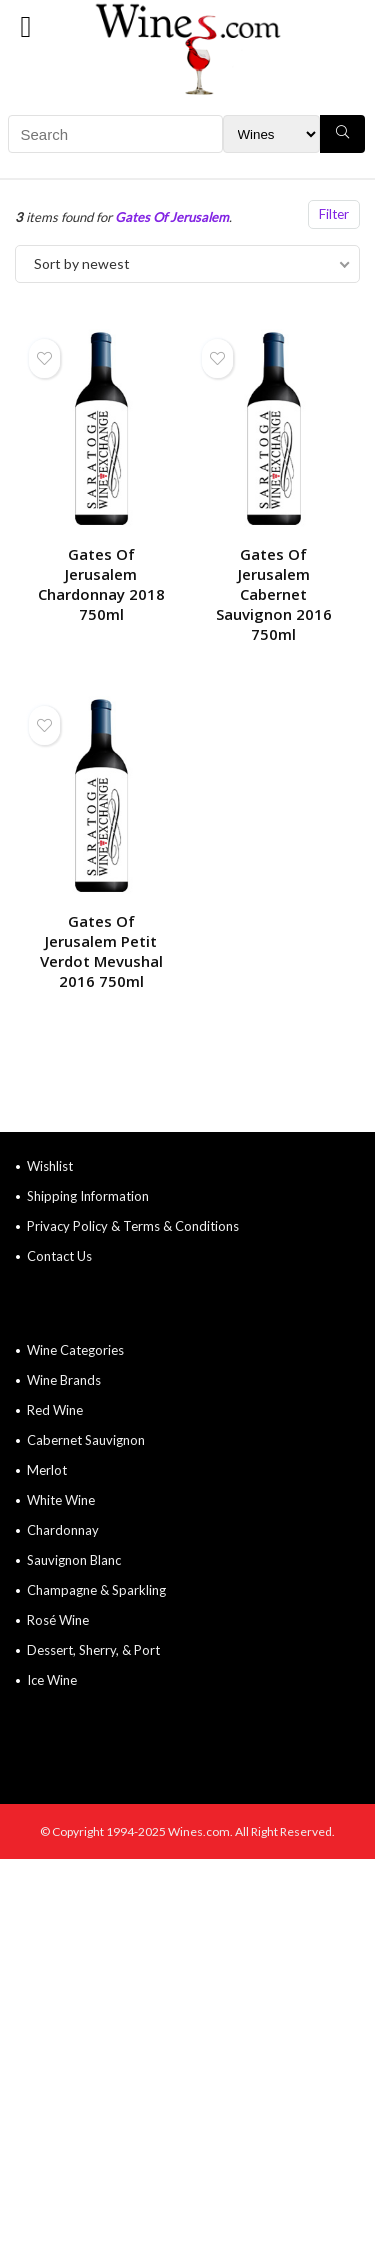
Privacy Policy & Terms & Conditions (133, 1226)
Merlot (47, 1470)
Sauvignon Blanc (74, 1560)
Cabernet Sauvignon (86, 1440)
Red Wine (55, 1410)
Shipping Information (88, 1196)
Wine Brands (64, 1380)
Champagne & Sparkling (96, 1590)
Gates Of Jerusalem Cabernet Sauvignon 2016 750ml (274, 594)
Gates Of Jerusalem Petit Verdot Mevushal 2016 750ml (101, 951)
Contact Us (59, 1256)
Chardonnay (63, 1530)
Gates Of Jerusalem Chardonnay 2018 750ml (101, 584)
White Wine (61, 1500)
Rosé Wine (58, 1620)
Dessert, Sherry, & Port (93, 1650)
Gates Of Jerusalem (172, 217)
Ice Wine (52, 1680)
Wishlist (50, 1166)
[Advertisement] (187, 2056)
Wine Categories (75, 1350)
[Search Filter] (271, 134)
